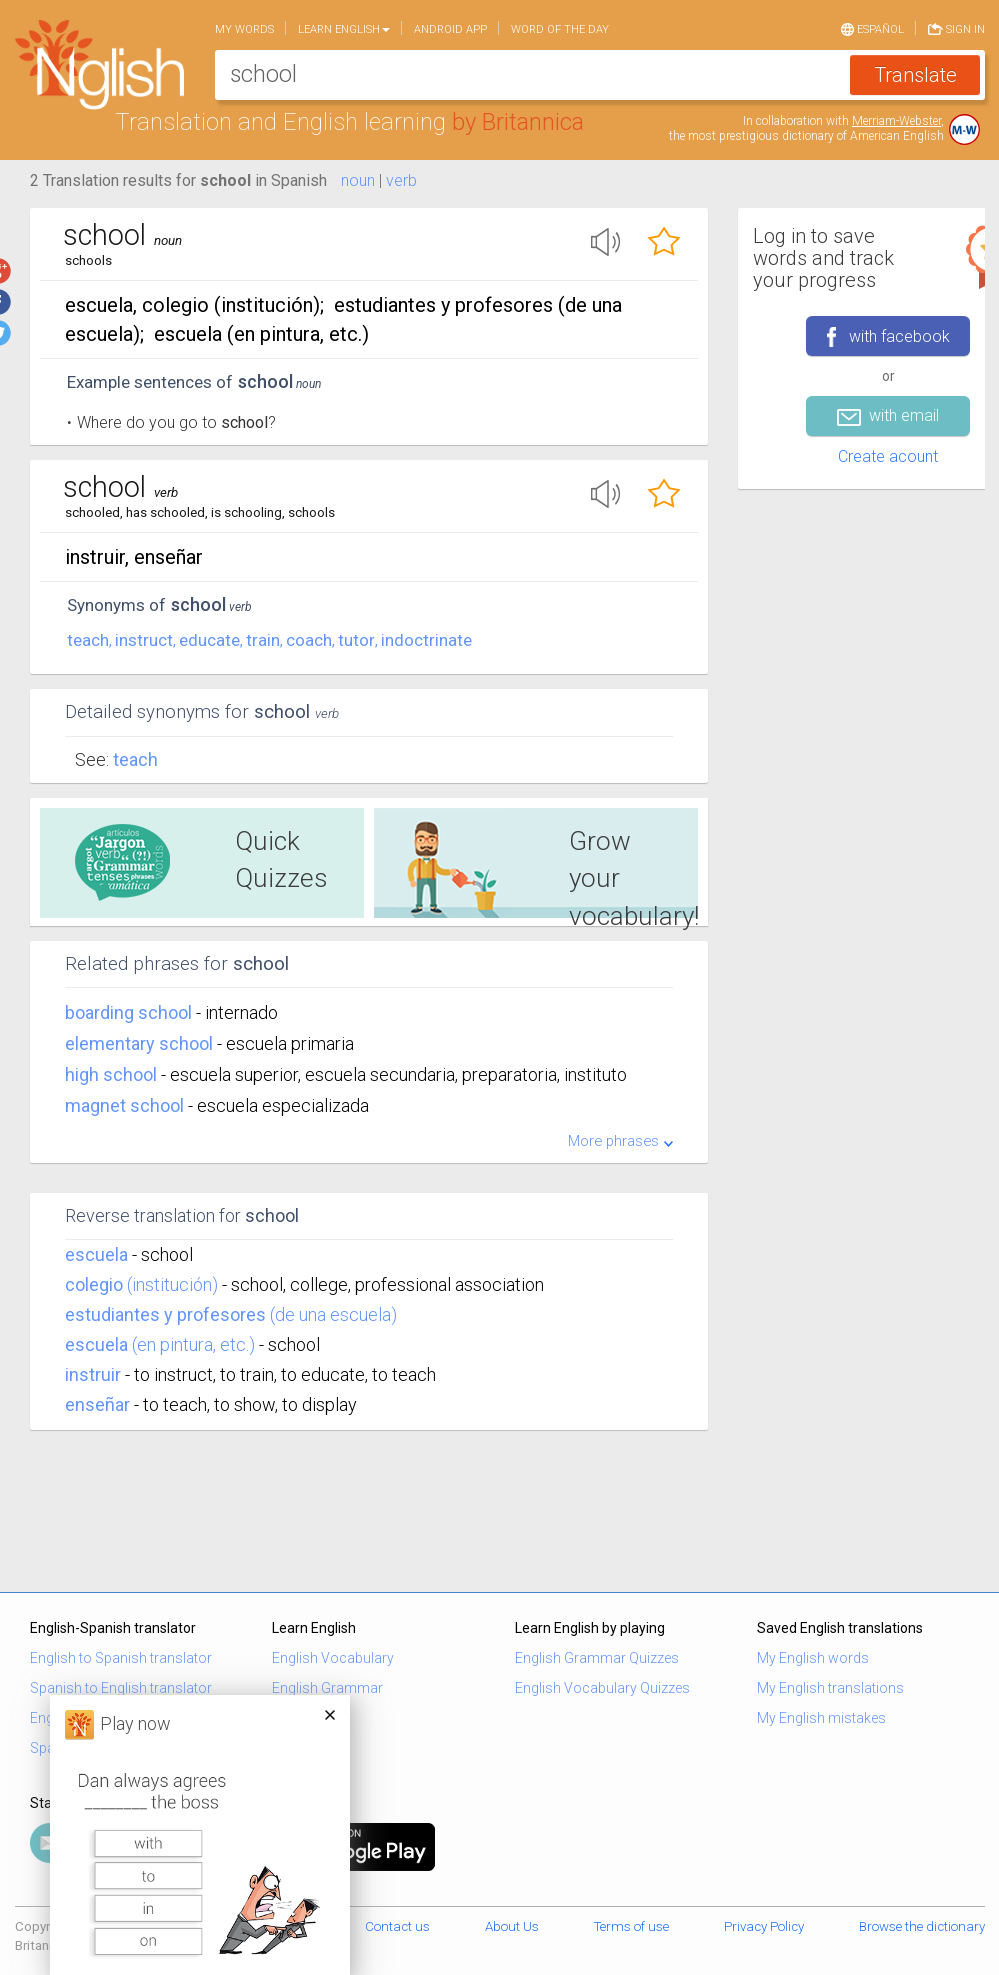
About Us (512, 1926)
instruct (144, 640)
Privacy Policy (764, 1926)
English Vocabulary (333, 1658)
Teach (135, 759)
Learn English (344, 29)
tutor (356, 640)
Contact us (397, 1926)
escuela (96, 1254)
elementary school (141, 1043)
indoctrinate (426, 640)
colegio (94, 1284)
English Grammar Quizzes (597, 1658)
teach (88, 640)
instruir (93, 1374)
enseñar (97, 1404)
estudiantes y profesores (165, 1314)
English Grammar (327, 1688)
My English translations (830, 1688)
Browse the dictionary (922, 1926)
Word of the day (560, 29)
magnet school (126, 1105)
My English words (813, 1658)
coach (309, 640)
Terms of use (631, 1926)
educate (209, 640)
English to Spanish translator (121, 1658)
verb (401, 180)
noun (358, 180)
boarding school (130, 1012)
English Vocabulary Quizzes (602, 1688)
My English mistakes (821, 1718)
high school (113, 1074)
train (263, 640)
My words (244, 29)
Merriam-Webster (896, 121)
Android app (450, 29)
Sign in (956, 28)
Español (872, 28)
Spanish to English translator (121, 1688)
